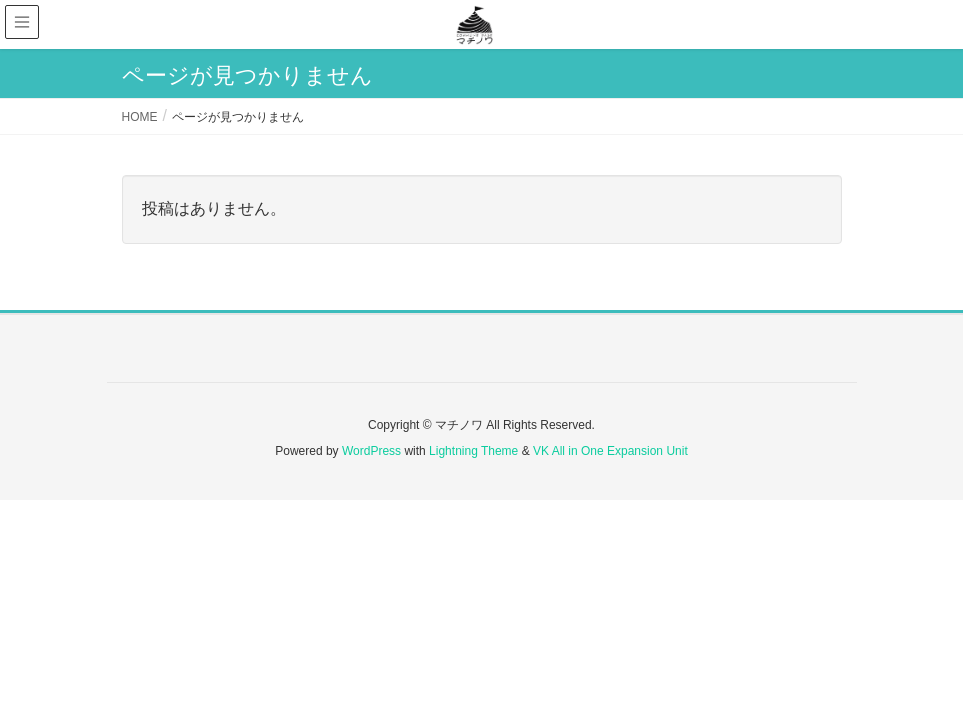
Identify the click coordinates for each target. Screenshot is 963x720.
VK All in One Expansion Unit (610, 451)
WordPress (371, 451)
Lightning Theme (473, 451)
